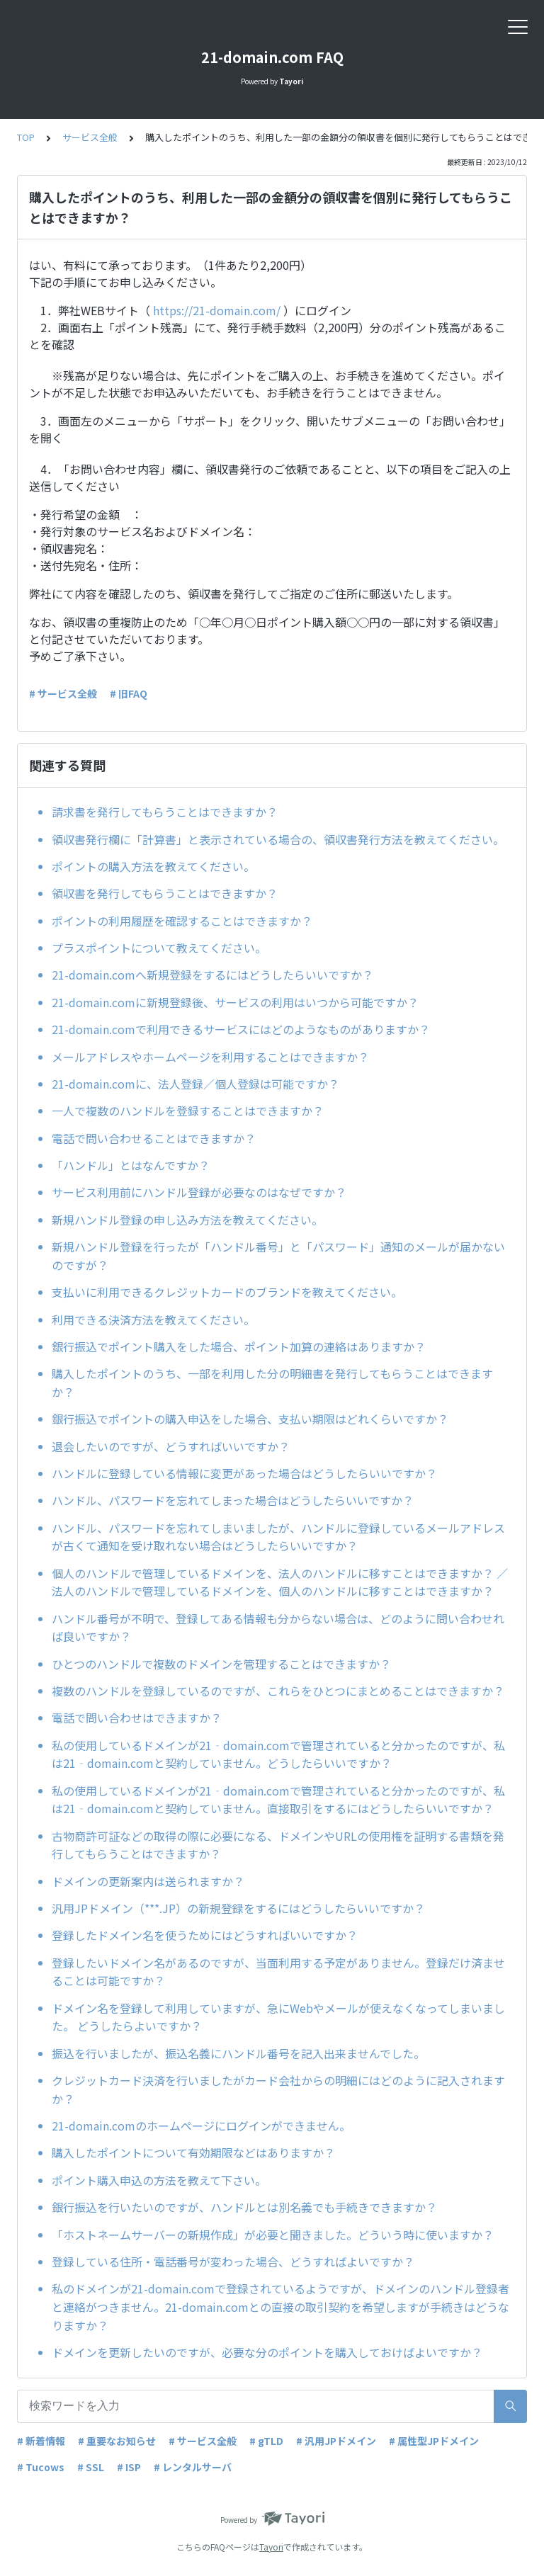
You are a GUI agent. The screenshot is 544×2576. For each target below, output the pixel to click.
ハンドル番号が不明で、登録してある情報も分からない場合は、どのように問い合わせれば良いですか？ (278, 1627)
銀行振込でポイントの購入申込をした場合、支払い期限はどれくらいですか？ (250, 1418)
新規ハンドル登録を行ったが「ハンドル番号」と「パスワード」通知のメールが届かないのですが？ (278, 1255)
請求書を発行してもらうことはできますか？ (165, 811)
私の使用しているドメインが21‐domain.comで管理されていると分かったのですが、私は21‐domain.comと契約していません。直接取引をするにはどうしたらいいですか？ (278, 1799)
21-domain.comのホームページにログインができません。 (201, 2125)
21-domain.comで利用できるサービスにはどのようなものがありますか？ (241, 1029)
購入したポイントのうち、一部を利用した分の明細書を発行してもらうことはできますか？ (272, 1382)
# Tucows (40, 2467)
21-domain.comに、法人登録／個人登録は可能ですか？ (195, 1083)
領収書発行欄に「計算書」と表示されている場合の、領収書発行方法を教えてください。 (278, 839)
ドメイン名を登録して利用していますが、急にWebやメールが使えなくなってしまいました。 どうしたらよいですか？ (278, 2017)
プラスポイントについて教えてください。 (159, 947)
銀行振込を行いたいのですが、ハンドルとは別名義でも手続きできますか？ (244, 2206)
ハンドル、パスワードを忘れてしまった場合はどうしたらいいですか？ (233, 1500)
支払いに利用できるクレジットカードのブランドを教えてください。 (227, 1291)
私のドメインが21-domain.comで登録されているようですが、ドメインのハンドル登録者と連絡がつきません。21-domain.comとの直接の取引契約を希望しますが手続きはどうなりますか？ (280, 2306)
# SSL (90, 2467)
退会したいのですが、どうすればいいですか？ (171, 1446)
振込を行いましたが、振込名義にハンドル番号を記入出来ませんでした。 (238, 2053)
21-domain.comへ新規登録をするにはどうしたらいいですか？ (212, 974)
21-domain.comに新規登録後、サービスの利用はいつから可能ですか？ (235, 1002)
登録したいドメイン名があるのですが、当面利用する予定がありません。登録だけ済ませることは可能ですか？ (278, 1972)
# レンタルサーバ (193, 2467)
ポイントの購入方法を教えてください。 (153, 866)
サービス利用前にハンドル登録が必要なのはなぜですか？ (199, 1192)
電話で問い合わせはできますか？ (137, 1717)
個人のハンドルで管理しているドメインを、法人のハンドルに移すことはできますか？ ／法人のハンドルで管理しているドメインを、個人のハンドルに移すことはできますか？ (280, 1582)
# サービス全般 (63, 693)
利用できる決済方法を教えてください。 (153, 1319)
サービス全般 (90, 137)
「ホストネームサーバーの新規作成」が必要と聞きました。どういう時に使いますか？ (273, 2234)
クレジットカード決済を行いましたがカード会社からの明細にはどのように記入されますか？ (278, 2089)
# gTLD (266, 2441)
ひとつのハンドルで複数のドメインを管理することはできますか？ (221, 1663)
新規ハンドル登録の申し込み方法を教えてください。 (187, 1219)
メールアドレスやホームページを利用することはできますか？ (210, 1056)
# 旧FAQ (128, 693)
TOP (26, 137)
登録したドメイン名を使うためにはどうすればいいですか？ (205, 1935)
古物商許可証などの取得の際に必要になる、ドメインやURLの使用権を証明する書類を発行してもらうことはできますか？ (278, 1845)
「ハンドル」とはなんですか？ (131, 1165)
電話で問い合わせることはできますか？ (154, 1138)
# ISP (129, 2467)
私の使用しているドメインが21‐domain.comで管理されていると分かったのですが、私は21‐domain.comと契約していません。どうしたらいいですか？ (278, 1754)
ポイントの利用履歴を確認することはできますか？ (182, 920)
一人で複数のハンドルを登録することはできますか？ (188, 1110)
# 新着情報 (41, 2441)
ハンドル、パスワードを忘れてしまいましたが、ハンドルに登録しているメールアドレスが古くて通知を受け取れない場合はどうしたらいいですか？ (278, 1537)
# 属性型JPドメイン (434, 2441)
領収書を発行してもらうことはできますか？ (165, 893)
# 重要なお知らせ (117, 2441)
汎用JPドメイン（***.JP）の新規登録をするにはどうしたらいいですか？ (238, 1908)
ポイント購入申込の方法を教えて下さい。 (159, 2180)
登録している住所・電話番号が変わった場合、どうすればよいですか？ (233, 2261)
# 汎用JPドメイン (336, 2441)
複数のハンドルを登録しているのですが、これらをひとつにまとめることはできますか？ (278, 1690)
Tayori (271, 2547)
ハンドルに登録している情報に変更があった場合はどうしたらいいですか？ (244, 1473)
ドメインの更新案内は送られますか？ (148, 1881)
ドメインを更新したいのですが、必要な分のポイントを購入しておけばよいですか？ (267, 2352)
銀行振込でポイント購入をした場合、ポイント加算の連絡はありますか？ (239, 1346)
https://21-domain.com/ (216, 310)
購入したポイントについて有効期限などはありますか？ (193, 2152)
